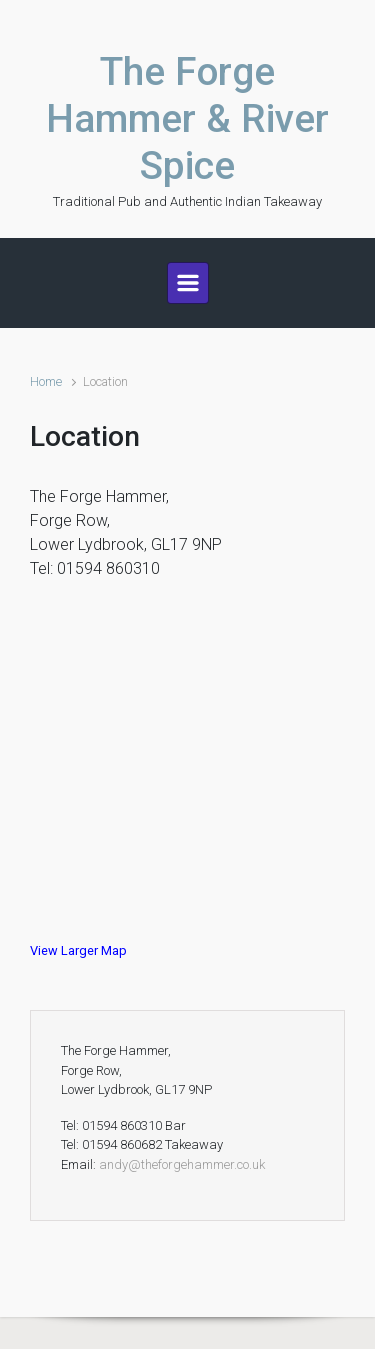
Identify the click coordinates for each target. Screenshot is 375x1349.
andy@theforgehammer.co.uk (182, 1164)
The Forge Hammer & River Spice (187, 119)
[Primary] (188, 283)
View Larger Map (78, 950)
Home (46, 381)
